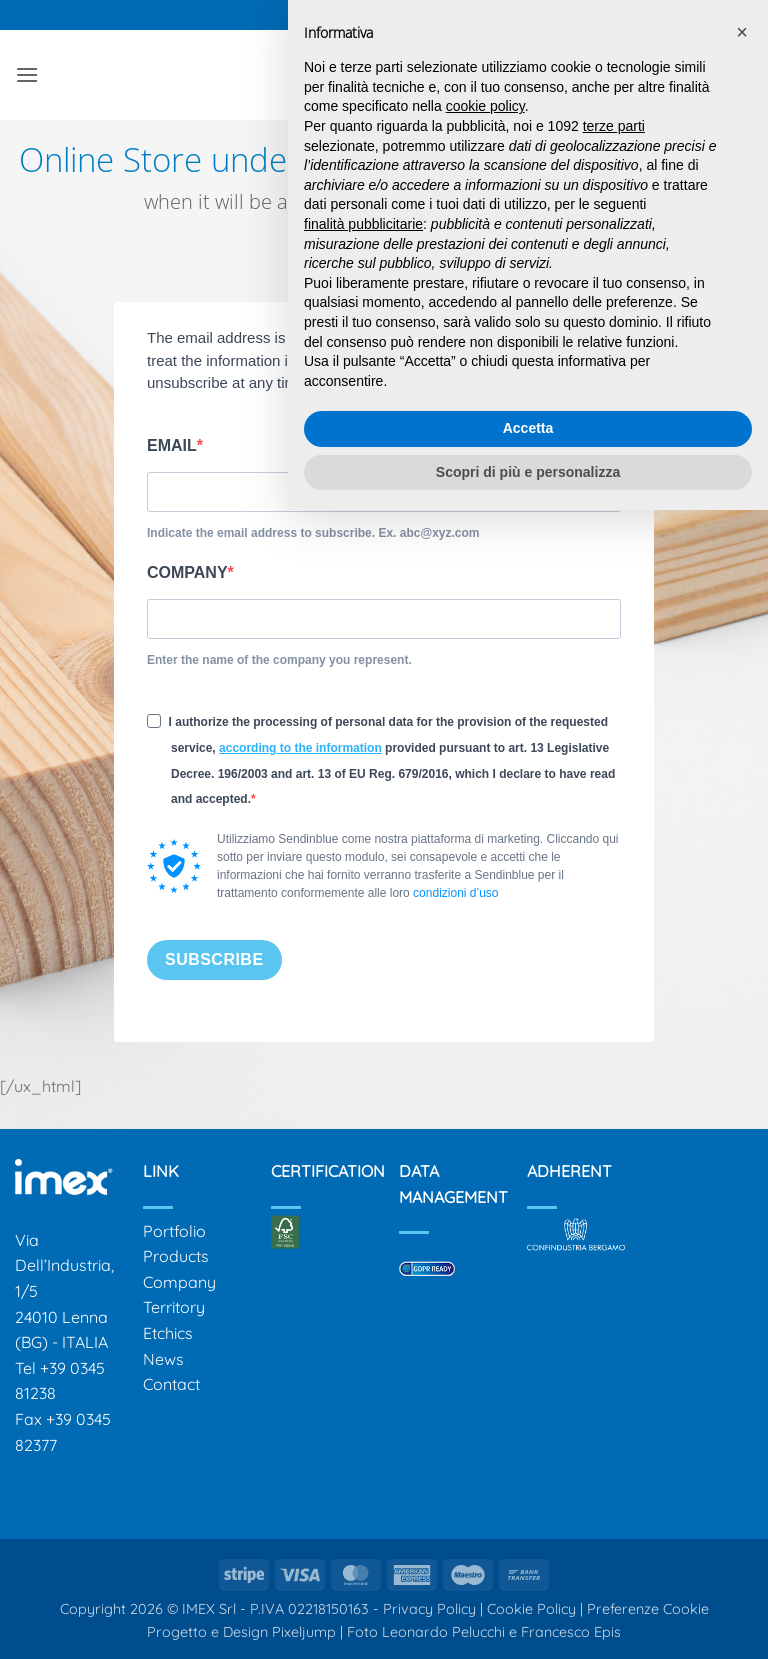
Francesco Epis (571, 1632)
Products (176, 1256)
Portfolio (174, 1231)
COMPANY (187, 572)
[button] (27, 74)
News (163, 1359)
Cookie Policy (531, 1609)
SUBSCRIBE (214, 959)
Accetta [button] (528, 428)
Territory (174, 1307)
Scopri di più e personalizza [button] (528, 472)
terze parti (614, 126)
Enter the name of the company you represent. (279, 660)
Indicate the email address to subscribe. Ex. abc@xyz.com (313, 533)
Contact (171, 1384)
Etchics (168, 1333)
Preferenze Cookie (648, 1609)
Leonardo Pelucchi (445, 1632)
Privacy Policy (429, 1609)
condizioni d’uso (455, 893)
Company (179, 1282)
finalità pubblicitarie (363, 224)
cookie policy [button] (485, 106)
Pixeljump (304, 1632)
